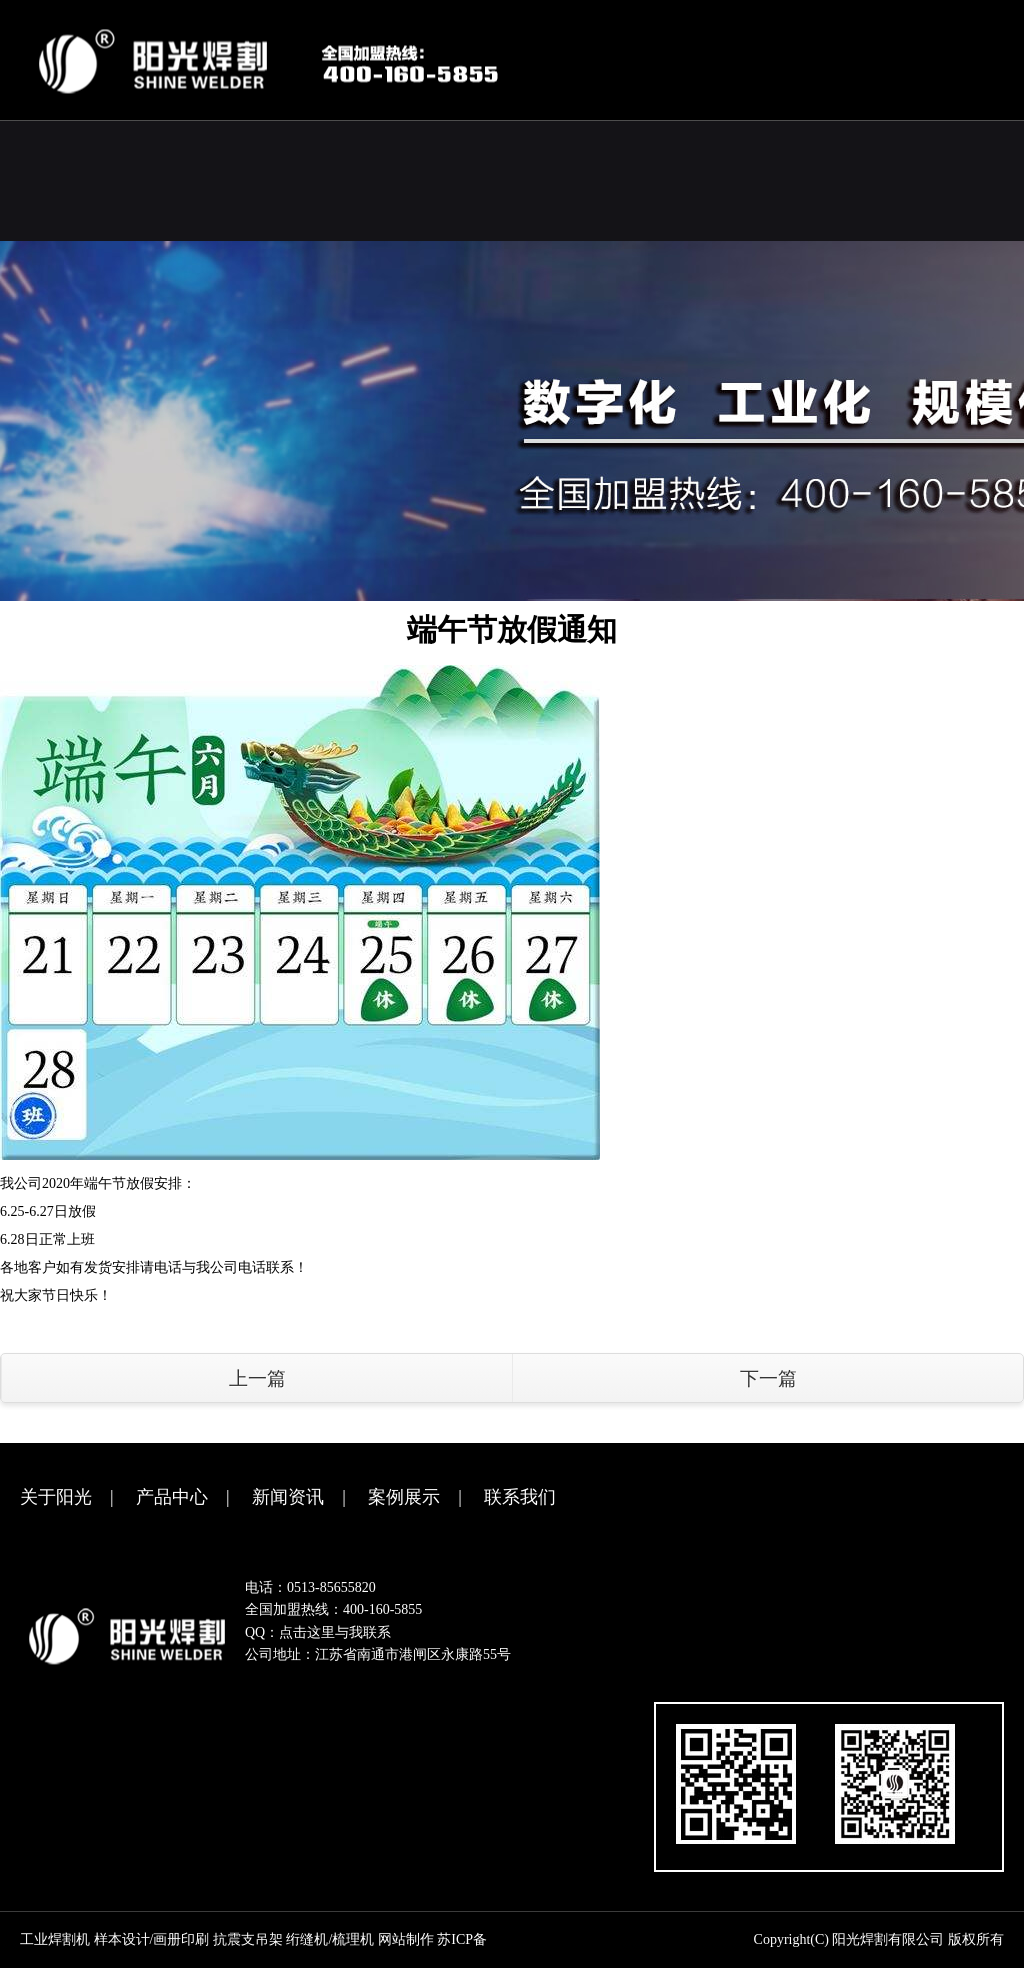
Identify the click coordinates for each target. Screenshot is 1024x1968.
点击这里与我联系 (335, 1632)
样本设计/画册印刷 (152, 1939)
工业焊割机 (55, 1939)
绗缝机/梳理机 (330, 1939)
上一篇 (257, 1378)
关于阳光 (56, 1497)
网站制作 (406, 1939)
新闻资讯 (288, 1497)
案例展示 (404, 1497)
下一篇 (768, 1378)
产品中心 (172, 1497)
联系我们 (520, 1497)
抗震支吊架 (248, 1939)
